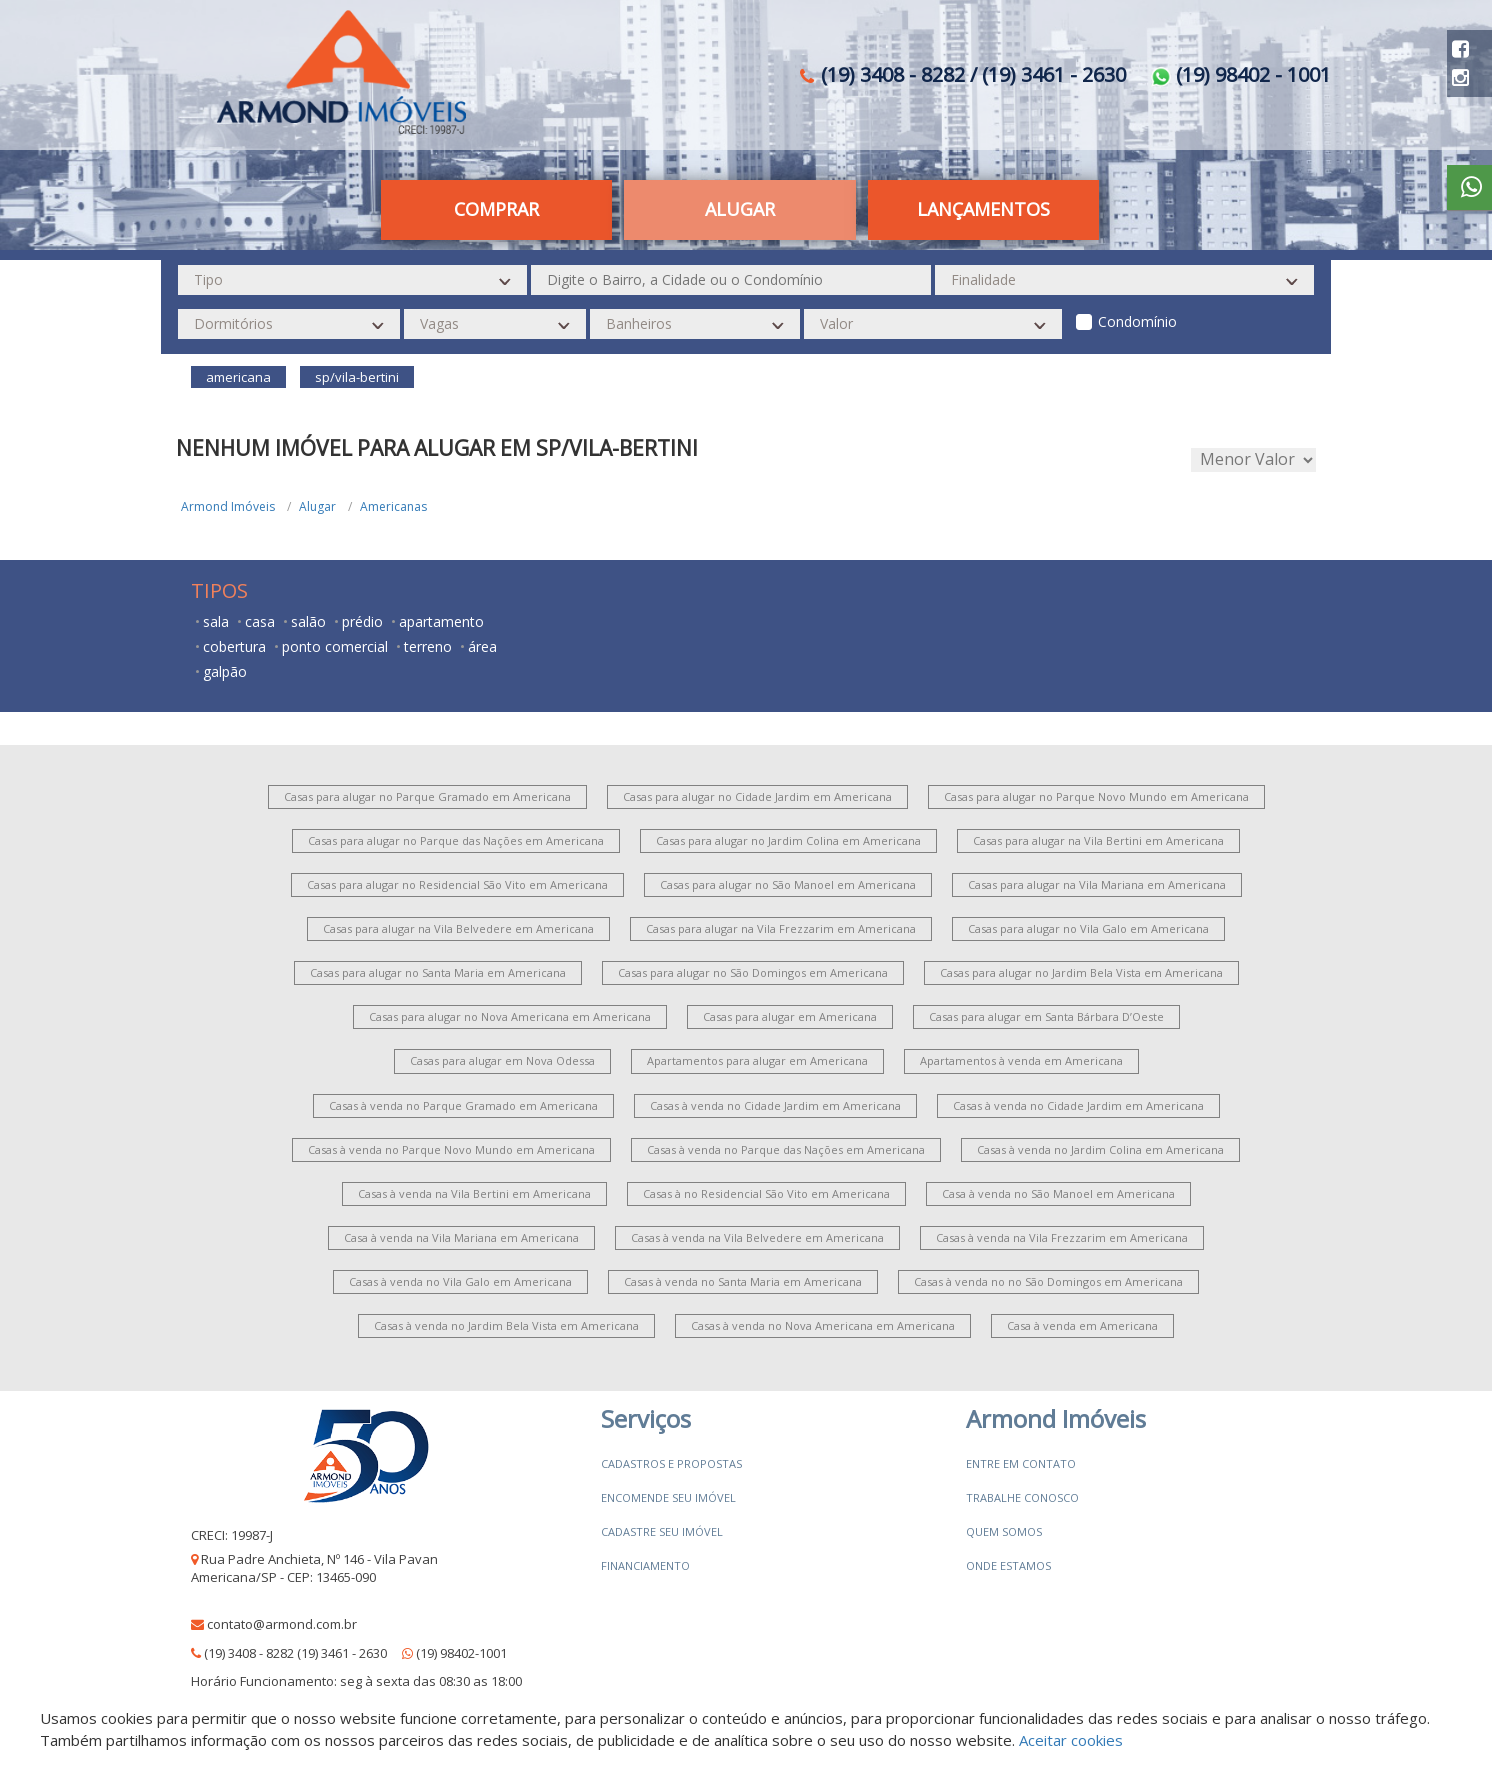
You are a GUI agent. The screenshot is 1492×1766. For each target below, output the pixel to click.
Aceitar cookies (1071, 1740)
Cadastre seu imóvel (662, 1531)
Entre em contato (1021, 1463)
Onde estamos (1008, 1565)
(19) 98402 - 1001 (1241, 74)
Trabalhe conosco (1022, 1497)
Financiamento (645, 1565)
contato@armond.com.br (282, 1624)
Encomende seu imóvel (668, 1497)
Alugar (740, 209)
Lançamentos (983, 209)
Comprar (496, 209)
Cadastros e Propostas (671, 1463)
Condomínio (1137, 321)
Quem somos (1004, 1531)
